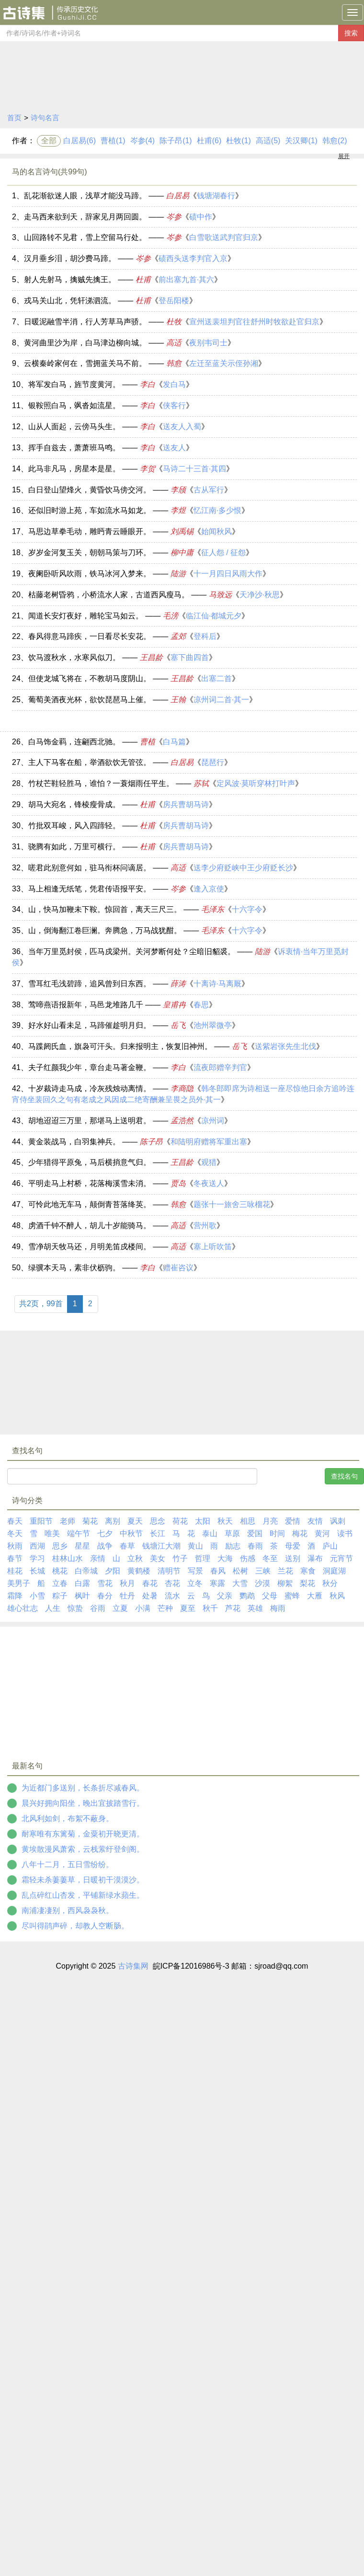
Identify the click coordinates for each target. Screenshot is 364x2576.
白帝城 (86, 1571)
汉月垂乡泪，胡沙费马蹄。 (70, 258)
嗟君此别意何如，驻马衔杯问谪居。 (89, 868)
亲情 (97, 1558)
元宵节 (341, 1558)
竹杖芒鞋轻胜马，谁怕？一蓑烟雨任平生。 (101, 783)
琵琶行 (212, 762)
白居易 (177, 196)
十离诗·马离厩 (217, 984)
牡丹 (127, 1596)
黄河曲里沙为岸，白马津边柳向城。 (85, 343)
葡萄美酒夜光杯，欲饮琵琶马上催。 (89, 699)
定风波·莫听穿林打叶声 (255, 783)
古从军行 (208, 490)
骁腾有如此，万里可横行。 (74, 847)
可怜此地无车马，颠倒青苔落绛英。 (89, 1204)
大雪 (240, 1583)
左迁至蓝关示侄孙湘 (223, 363)
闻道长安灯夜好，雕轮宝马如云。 (85, 616)
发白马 (174, 384)
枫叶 (82, 1596)
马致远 (220, 595)
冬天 (15, 1533)
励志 (232, 1546)
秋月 (127, 1583)
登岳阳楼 (174, 300)
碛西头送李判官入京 (193, 258)
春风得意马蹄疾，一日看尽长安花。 (89, 636)
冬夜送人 (208, 1183)
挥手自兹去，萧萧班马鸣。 (74, 448)
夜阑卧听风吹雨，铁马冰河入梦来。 (89, 574)
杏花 (172, 1583)
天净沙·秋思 (259, 595)
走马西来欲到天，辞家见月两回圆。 (85, 217)
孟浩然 (182, 1121)
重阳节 (41, 1521)
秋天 (225, 1521)
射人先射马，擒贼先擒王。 (70, 279)
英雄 (255, 1608)
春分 (105, 1596)
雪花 (105, 1583)
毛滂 (170, 616)
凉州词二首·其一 (221, 699)
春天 (15, 1521)
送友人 (174, 448)
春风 (218, 1571)
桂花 (15, 1571)
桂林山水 (67, 1558)
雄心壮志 (22, 1608)
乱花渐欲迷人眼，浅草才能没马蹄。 (85, 196)
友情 (315, 1521)
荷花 (180, 1521)
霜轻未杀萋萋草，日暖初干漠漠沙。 (83, 1880)
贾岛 (178, 1183)
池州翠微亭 (212, 1025)
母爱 (292, 1546)
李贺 (147, 469)
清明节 (169, 1571)
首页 (14, 118)
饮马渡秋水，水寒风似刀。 (74, 657)
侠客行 (174, 405)
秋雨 (15, 1546)
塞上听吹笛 (212, 1246)
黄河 (322, 1533)
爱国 (254, 1533)
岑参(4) (142, 141)
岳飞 (178, 1025)
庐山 (330, 1546)
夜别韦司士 (208, 343)
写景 (195, 1571)
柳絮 (285, 1583)
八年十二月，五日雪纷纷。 (68, 1864)
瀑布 (315, 1558)
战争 (105, 1546)
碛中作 (200, 217)
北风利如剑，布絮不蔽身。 (68, 1818)
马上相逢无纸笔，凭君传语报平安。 (89, 889)
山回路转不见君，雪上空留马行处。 (85, 237)
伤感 (247, 1558)
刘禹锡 (182, 531)
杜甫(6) (209, 141)
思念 (157, 1521)
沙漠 (262, 1583)
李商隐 (182, 1088)
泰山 (209, 1533)
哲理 (202, 1558)
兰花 (285, 1571)
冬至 (270, 1558)
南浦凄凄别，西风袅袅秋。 (68, 1910)
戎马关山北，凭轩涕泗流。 (70, 300)
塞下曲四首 (190, 657)
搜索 (351, 33)
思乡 (60, 1546)
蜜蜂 (292, 1596)
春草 (127, 1546)
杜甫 (143, 279)
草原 (232, 1533)
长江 (157, 1533)
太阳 (202, 1521)
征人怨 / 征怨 (223, 552)
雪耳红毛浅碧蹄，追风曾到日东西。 (89, 984)
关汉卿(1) (301, 141)
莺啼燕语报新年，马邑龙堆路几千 (85, 1005)
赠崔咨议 (178, 1268)
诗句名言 (45, 118)
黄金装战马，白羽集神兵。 (74, 1142)
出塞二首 (216, 678)
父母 (269, 1596)
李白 (147, 384)
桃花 (60, 1571)
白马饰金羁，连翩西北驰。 (74, 742)
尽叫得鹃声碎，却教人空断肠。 (75, 1926)
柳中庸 (182, 552)
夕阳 (112, 1571)
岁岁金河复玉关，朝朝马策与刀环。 (89, 552)
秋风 (337, 1596)
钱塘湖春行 (216, 196)
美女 (157, 1558)
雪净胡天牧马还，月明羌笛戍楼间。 (89, 1246)
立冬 (195, 1583)
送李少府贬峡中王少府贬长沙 (243, 868)
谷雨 (97, 1608)
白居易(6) (79, 141)
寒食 (308, 1571)
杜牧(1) (238, 141)
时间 (277, 1533)
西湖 (37, 1546)
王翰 (178, 699)
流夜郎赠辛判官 (220, 1067)
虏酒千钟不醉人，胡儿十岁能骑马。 (89, 1225)
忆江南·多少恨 (217, 510)
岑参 (174, 217)
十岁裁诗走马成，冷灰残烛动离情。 (89, 1088)
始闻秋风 (216, 531)
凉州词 (212, 1121)
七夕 (105, 1533)
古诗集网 (133, 1966)
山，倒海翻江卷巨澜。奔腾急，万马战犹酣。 (105, 930)
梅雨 (277, 1608)
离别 (112, 1521)
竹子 (180, 1558)
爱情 (292, 1521)
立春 (60, 1583)
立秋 (135, 1558)
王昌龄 (151, 657)
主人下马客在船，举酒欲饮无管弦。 (89, 762)
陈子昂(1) (175, 141)
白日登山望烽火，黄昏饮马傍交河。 (89, 490)
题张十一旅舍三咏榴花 (231, 1204)
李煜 (178, 510)
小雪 (37, 1596)
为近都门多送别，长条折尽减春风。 (83, 1788)
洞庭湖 (334, 1571)
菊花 (90, 1521)
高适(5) (268, 141)
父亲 (224, 1596)
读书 (345, 1533)
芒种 (165, 1608)
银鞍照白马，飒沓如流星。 (74, 405)
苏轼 (201, 783)
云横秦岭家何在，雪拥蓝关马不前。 (85, 363)
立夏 (120, 1608)
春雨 (255, 1546)
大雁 (314, 1596)
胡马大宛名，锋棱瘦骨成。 (74, 804)
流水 (172, 1596)
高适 (174, 343)
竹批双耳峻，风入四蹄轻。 (74, 825)
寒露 (217, 1583)
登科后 (204, 636)
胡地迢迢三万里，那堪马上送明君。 (89, 1121)
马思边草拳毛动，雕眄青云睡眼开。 (89, 531)
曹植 (147, 742)
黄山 (195, 1546)
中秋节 (131, 1533)
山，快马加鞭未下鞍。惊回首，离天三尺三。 (105, 909)
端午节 (78, 1533)
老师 (67, 1521)
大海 (225, 1558)
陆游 (178, 574)
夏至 (187, 1608)
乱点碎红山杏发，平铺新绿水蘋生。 (83, 1895)
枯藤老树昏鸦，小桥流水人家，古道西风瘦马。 (108, 595)
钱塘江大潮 (161, 1546)
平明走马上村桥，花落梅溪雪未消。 (89, 1183)
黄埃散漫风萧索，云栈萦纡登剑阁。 (83, 1849)
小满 (142, 1608)
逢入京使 (208, 889)
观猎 (208, 1162)
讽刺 (337, 1521)
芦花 (232, 1608)
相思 (247, 1521)
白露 (82, 1583)
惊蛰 (75, 1608)
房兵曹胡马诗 (186, 804)
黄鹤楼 (138, 1571)
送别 (292, 1558)
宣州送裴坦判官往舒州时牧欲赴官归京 (254, 322)
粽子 (60, 1596)
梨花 (307, 1583)
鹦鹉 (247, 1596)
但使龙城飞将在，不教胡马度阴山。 (89, 678)
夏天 (135, 1521)
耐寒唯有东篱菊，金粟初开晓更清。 (83, 1834)
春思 (201, 1005)
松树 (240, 1571)
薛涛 (178, 984)
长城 (37, 1571)
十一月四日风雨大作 (227, 574)
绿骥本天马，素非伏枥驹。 (74, 1268)
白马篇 (174, 742)
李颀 (178, 490)
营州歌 (204, 1225)
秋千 (210, 1608)
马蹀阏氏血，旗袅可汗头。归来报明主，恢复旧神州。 (120, 1046)
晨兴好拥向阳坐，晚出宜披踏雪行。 (83, 1803)
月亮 (270, 1521)
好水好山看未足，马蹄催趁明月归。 (89, 1025)
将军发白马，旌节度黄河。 (74, 384)
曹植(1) (113, 141)
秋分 (330, 1583)
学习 (37, 1558)
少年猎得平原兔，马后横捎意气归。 (89, 1162)
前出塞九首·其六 (186, 279)
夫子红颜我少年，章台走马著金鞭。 (89, 1067)
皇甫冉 (174, 1005)
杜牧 (174, 322)
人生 (52, 1608)
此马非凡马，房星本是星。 (74, 469)
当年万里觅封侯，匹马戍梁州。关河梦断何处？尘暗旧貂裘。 (131, 951)
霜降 (15, 1596)
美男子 (18, 1583)
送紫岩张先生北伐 (285, 1046)
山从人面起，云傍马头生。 (74, 426)
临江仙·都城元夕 (213, 616)
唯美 (52, 1533)
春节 (15, 1558)
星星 (82, 1546)
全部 (49, 141)
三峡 (263, 1571)
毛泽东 (212, 909)
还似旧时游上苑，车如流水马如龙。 (89, 510)
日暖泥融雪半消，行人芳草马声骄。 (85, 322)
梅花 (299, 1533)
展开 (344, 156)
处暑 (150, 1596)
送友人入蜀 (182, 426)
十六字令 (247, 909)
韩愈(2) (334, 141)
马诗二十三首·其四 (194, 469)
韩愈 (174, 363)
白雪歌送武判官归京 (223, 237)
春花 (150, 1583)
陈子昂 (151, 1142)
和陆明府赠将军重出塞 (209, 1142)
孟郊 (178, 636)
